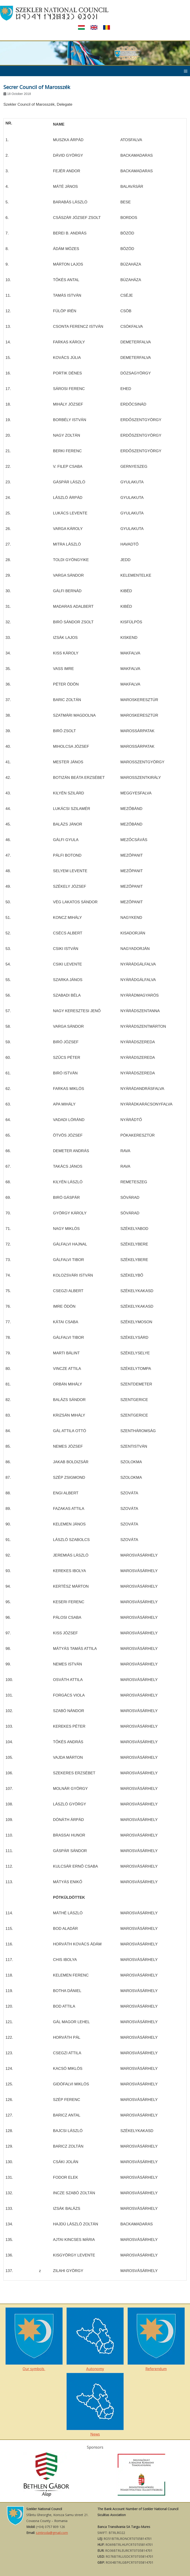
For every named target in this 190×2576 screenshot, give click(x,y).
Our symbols (34, 2339)
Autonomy (95, 2339)
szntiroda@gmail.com (52, 2532)
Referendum (156, 2339)
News (95, 2405)
